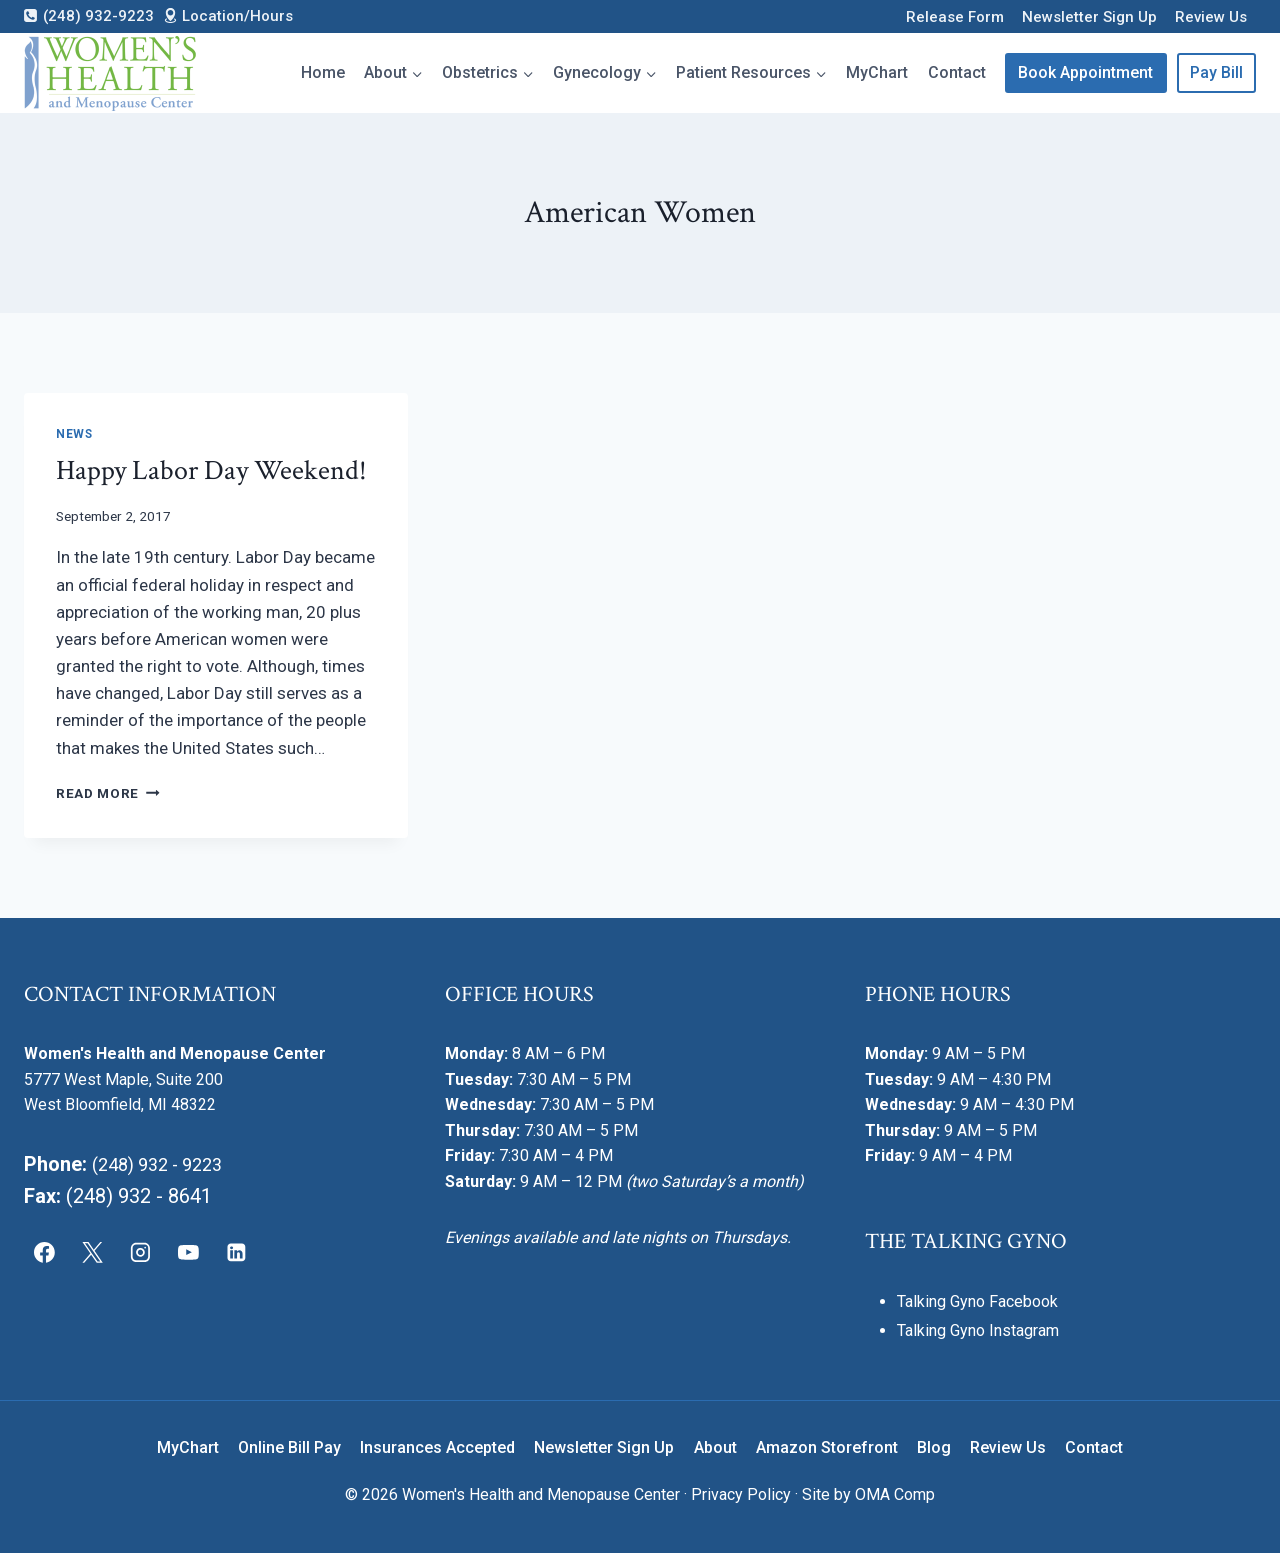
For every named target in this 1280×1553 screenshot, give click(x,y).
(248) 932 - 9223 (165, 1164)
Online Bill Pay (289, 1447)
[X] (93, 1253)
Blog (934, 1447)
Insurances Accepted (437, 1447)
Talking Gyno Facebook (977, 1301)
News (74, 434)
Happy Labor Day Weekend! (211, 470)
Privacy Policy (741, 1494)
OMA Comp (895, 1494)
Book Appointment (1085, 72)
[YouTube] (188, 1253)
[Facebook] (45, 1253)
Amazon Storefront (827, 1447)
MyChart (877, 72)
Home (323, 72)
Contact (957, 72)
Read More (108, 793)
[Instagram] (141, 1253)
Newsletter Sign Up (1089, 17)
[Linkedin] (236, 1253)
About (715, 1447)
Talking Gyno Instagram (978, 1330)
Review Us (1211, 17)
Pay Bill (1216, 72)
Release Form (955, 17)
